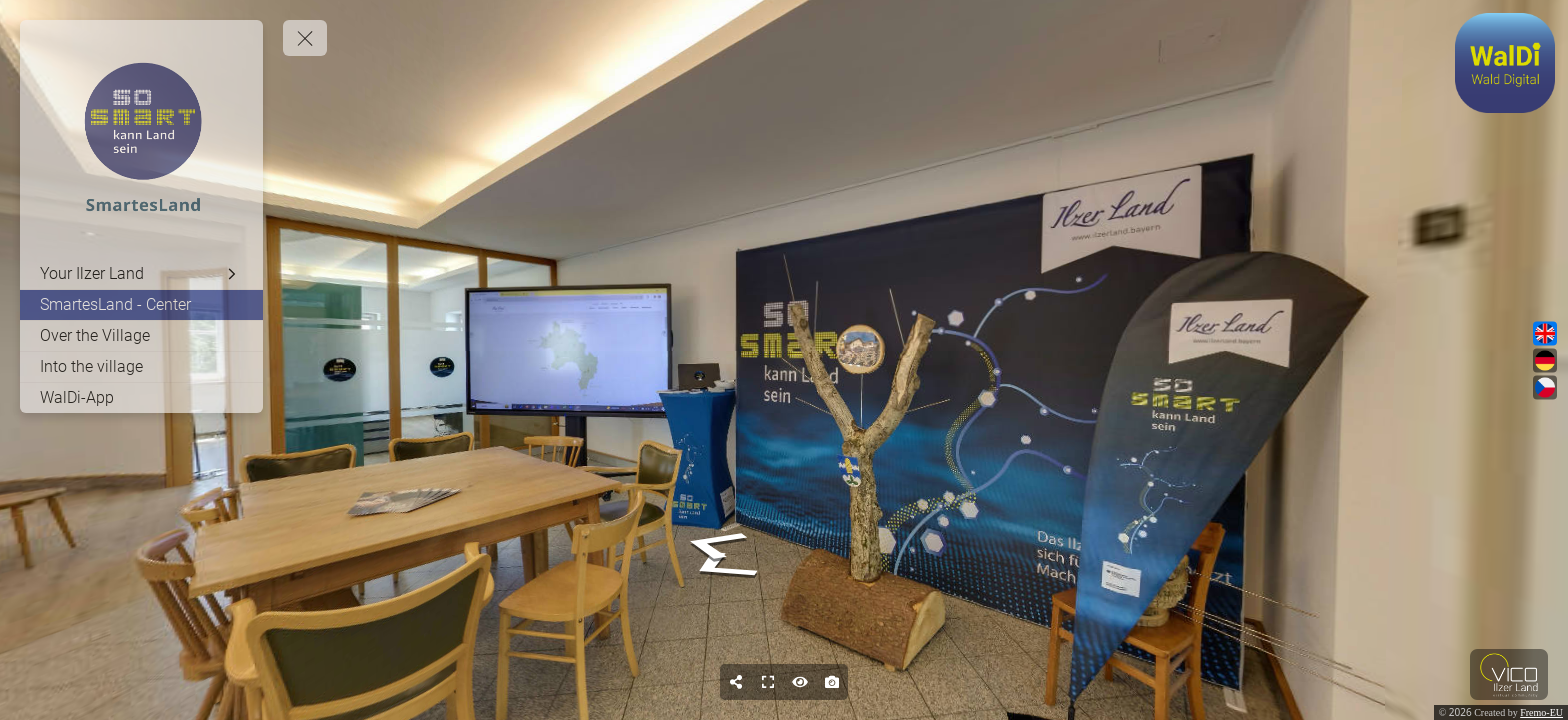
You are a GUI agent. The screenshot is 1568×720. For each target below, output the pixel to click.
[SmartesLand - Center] (141, 305)
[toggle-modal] (1505, 63)
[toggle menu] (305, 38)
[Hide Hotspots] (800, 682)
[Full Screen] (768, 682)
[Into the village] (141, 367)
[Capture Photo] (832, 682)
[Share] (736, 682)
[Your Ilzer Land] (141, 274)
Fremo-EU (1541, 712)
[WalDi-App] (141, 398)
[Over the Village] (141, 336)
